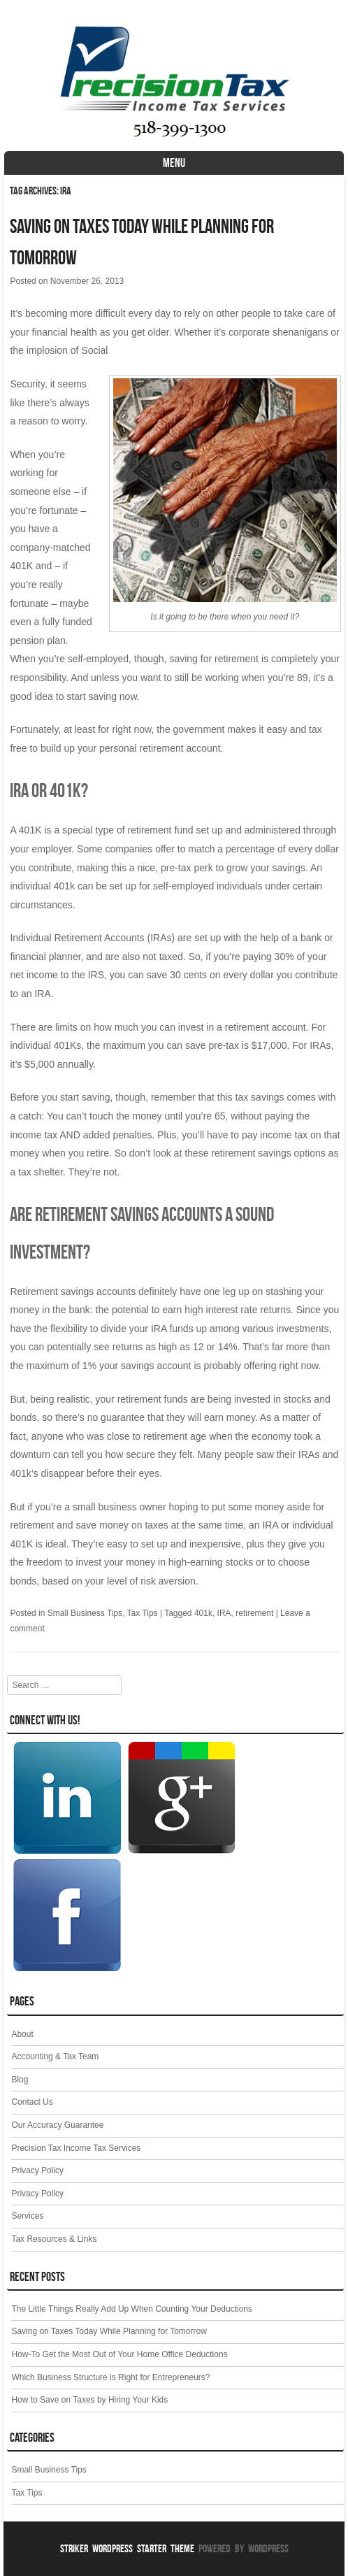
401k (203, 1613)
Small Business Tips (85, 1613)
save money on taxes (122, 1525)
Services (27, 2216)
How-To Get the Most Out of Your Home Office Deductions (119, 2354)
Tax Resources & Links (53, 2239)
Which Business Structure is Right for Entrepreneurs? (110, 2377)
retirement (254, 1613)
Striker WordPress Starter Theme (127, 2548)
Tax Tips (142, 1613)
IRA (224, 1613)
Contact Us (31, 2102)
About (22, 2034)
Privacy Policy (37, 2170)
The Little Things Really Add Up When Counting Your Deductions (131, 2309)
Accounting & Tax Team (55, 2056)
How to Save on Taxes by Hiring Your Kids (89, 2400)
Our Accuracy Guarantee (57, 2125)
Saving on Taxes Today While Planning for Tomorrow (109, 2331)
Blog (19, 2079)
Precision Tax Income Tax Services (75, 2148)
